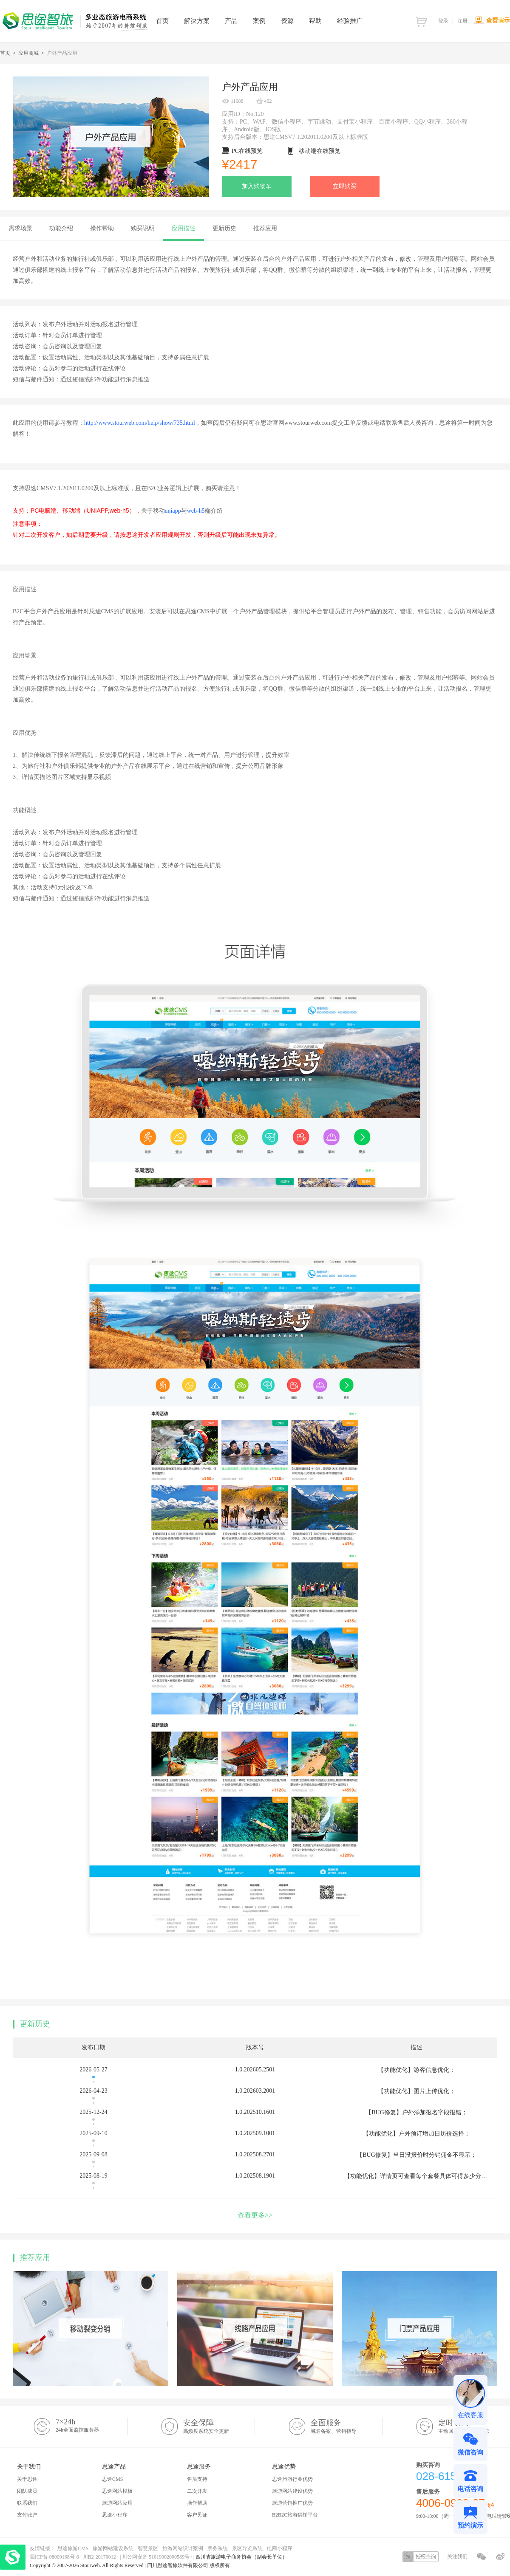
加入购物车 (257, 186)
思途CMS (112, 2479)
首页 (5, 53)
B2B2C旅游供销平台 (295, 2515)
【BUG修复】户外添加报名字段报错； (417, 2112)
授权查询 (420, 2556)
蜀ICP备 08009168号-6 (55, 2557)
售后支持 (197, 2479)
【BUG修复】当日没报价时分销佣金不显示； (416, 2155)
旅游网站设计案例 (182, 2548)
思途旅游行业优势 (292, 2479)
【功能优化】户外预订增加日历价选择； (416, 2133)
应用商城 (28, 53)
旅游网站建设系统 (113, 2548)
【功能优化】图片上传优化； (416, 2091)
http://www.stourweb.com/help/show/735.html (139, 423)
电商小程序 (279, 2548)
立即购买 (345, 186)
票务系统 (217, 2548)
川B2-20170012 (100, 2557)
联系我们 (27, 2503)
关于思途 (27, 2479)
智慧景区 (148, 2548)
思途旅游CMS (72, 2548)
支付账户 (27, 2515)
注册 (462, 21)
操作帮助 (197, 2503)
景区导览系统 (247, 2548)
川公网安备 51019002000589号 (156, 2557)
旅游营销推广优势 (292, 2503)
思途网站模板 (117, 2491)
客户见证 (197, 2515)
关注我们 (457, 2556)
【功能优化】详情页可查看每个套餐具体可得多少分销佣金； (424, 2176)
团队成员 (27, 2491)
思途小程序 (115, 2515)
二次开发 (197, 2491)
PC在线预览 (247, 151)
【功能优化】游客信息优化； (416, 2070)
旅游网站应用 (117, 2503)
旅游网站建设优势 (292, 2491)
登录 (443, 21)
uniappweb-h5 (182, 511)
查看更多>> (255, 2215)
